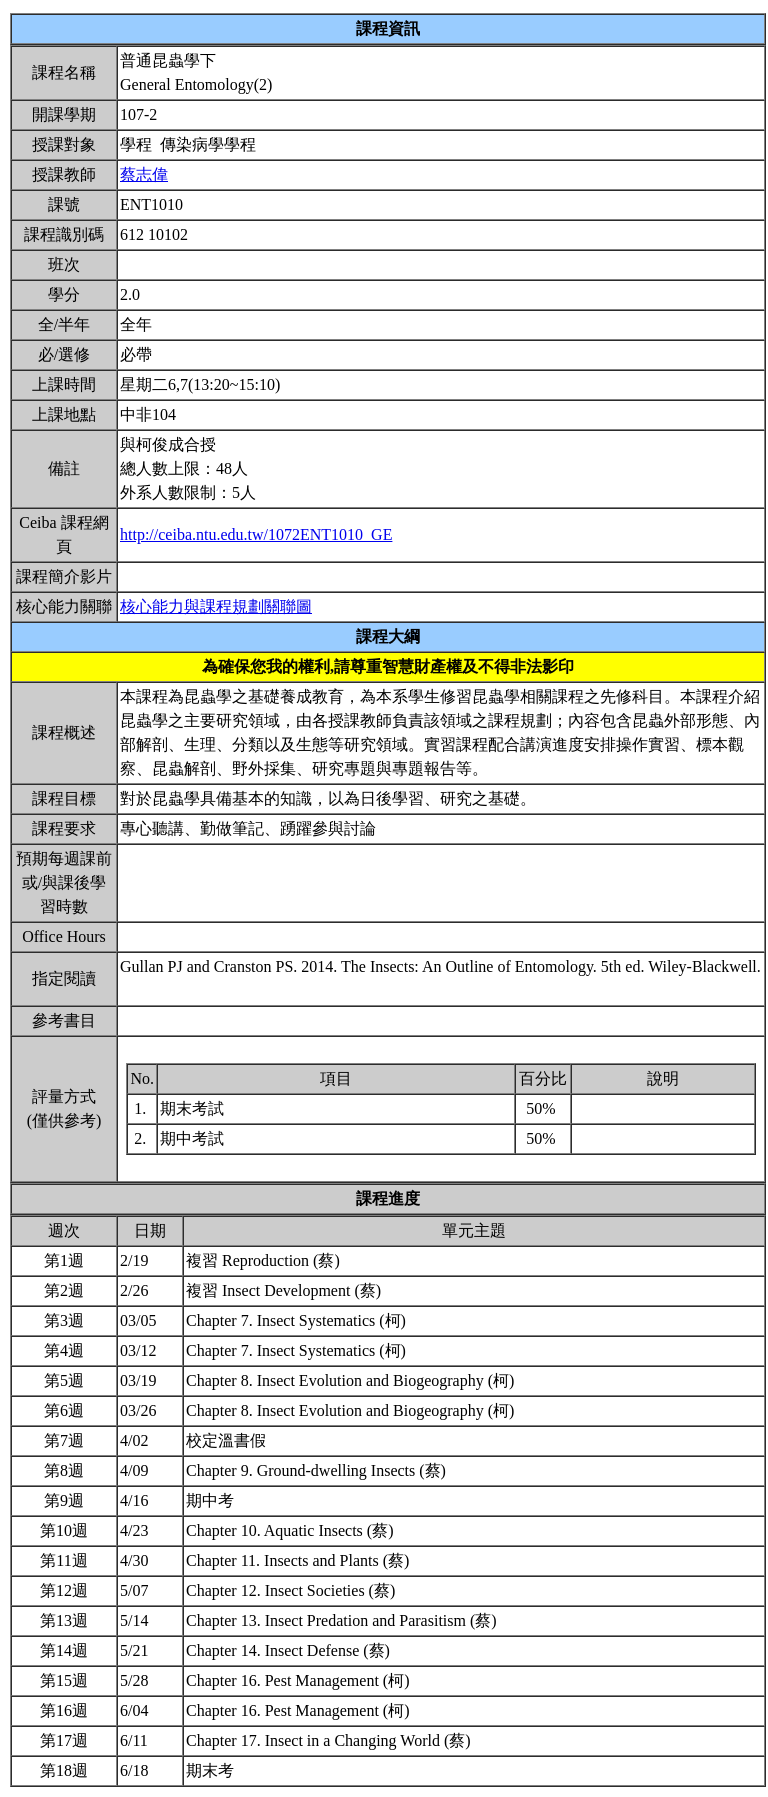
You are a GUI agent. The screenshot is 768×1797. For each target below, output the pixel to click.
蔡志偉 (144, 174)
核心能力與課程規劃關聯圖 (216, 606)
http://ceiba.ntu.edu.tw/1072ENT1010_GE (256, 534)
